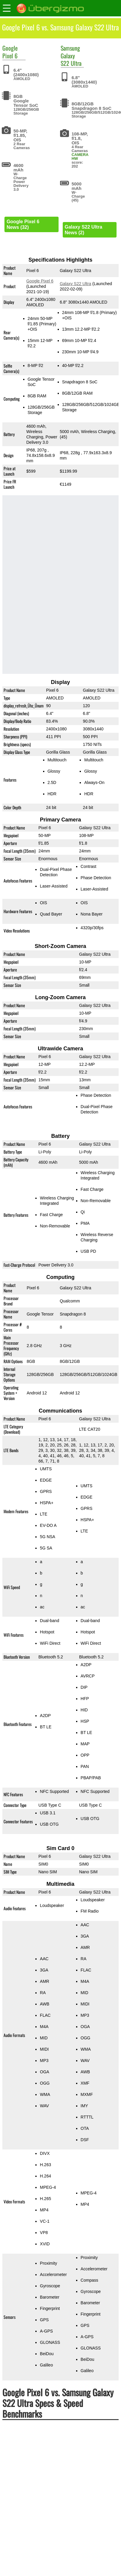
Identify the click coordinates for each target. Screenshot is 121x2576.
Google (10, 47)
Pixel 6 (10, 55)
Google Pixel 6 (40, 281)
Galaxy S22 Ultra (71, 59)
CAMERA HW (80, 156)
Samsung (70, 47)
